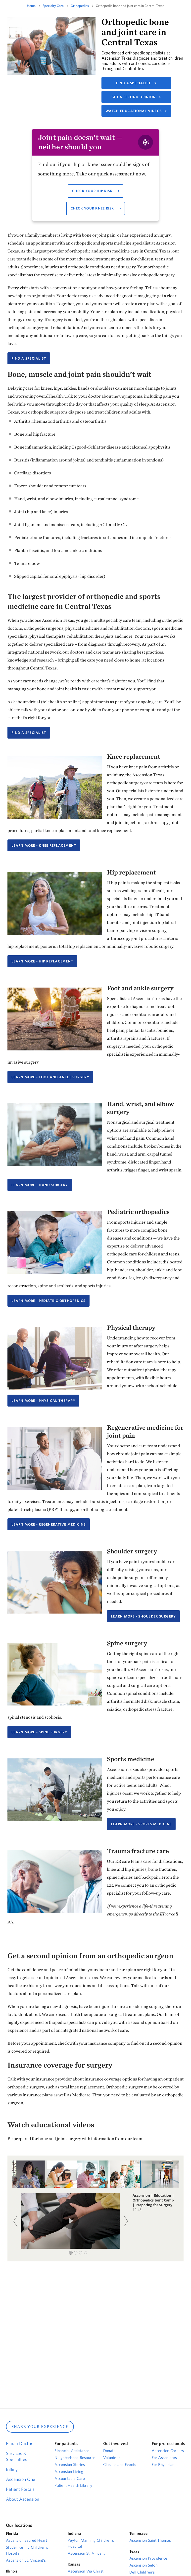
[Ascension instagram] (179, 2533)
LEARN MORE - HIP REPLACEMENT (42, 961)
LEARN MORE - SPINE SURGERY (39, 1732)
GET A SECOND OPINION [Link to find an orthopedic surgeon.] (133, 97)
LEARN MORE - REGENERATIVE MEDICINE (48, 1524)
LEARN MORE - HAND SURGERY (39, 1185)
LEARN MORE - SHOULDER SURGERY (143, 1616)
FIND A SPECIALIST (28, 358)
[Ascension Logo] (27, 2535)
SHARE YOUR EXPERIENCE (39, 2285)
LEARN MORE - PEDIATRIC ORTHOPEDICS (48, 1300)
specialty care (53, 5)
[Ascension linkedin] (153, 2533)
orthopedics (80, 5)
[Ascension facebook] (141, 2533)
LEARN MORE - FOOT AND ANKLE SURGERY (50, 1077)
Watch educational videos (133, 111)
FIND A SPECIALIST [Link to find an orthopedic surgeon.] (133, 83)
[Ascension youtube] (166, 2533)
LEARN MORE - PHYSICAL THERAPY (43, 1400)
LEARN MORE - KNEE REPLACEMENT (43, 845)
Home (31, 5)
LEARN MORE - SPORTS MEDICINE (141, 1824)
